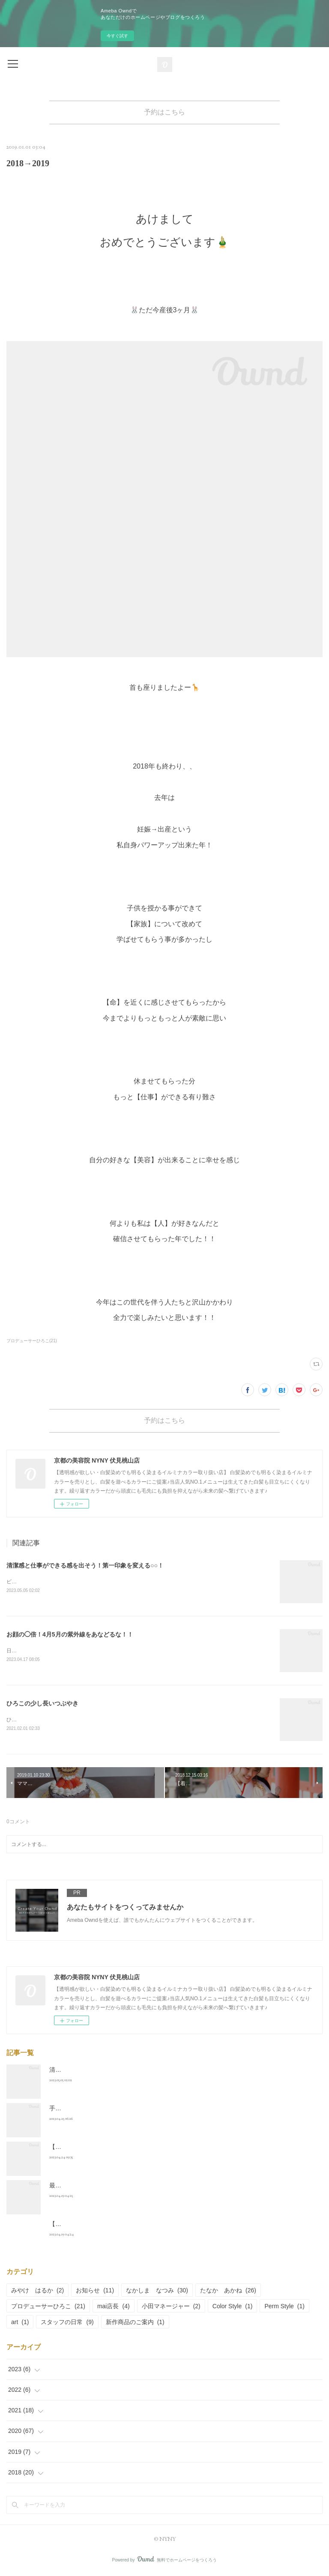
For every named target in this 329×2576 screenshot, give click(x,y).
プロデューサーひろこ (48, 2307)
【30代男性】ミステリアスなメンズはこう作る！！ (118, 2225)
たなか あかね (228, 2292)
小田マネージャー (171, 2307)
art (20, 2323)
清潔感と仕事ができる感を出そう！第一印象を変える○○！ (85, 1565)
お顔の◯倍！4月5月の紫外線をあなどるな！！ (69, 1635)
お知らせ (95, 2292)
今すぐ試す (117, 35)
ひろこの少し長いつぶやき (42, 1704)
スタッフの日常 (67, 2323)
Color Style (232, 2307)
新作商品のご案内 (135, 2323)
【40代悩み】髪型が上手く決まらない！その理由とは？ (124, 2148)
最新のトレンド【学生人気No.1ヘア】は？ (106, 2187)
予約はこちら (164, 112)
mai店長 (113, 2307)
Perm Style (284, 2307)
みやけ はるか (37, 2292)
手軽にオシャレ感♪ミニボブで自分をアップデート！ (119, 2109)
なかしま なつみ (157, 2292)
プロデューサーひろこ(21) (31, 1340)
